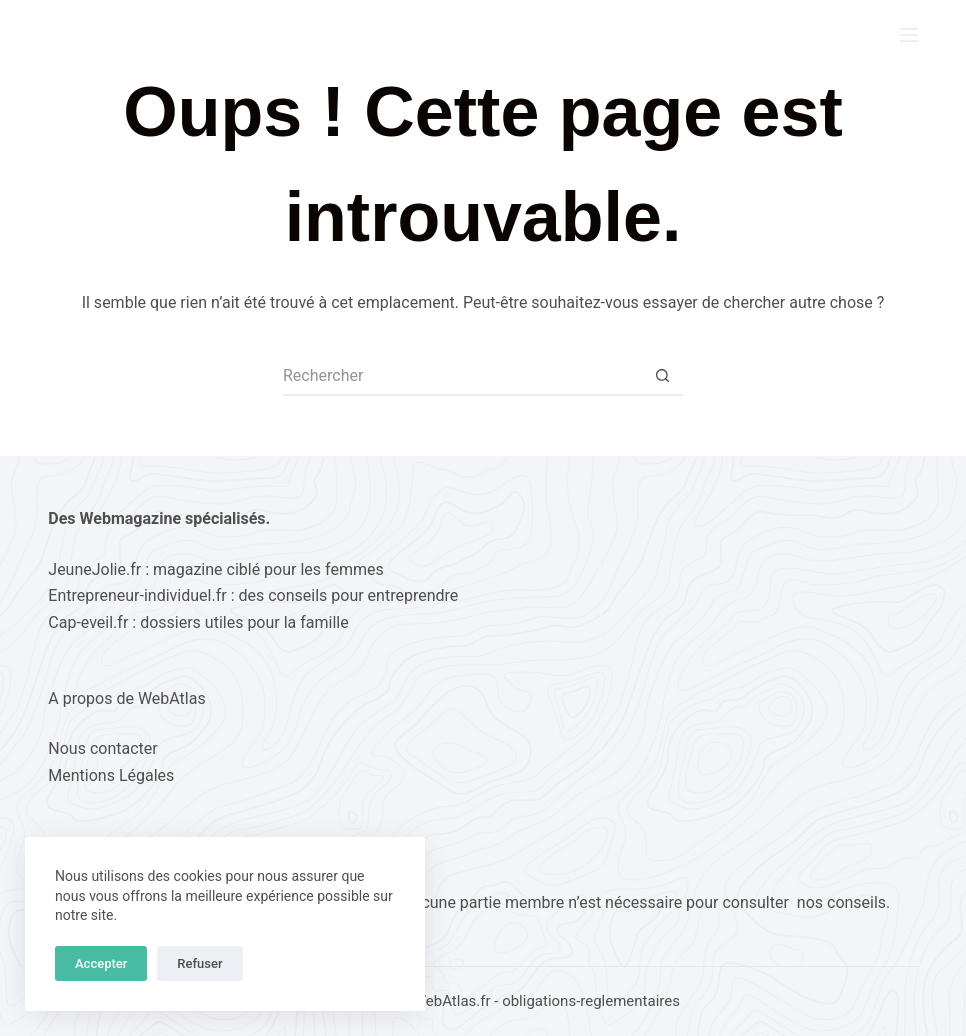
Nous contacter (102, 748)
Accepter (101, 963)
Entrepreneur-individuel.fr (137, 595)
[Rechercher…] (463, 376)
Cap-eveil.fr (88, 622)
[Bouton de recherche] (663, 376)
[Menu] (909, 35)
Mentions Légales (111, 775)
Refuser (199, 963)
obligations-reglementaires (591, 1001)
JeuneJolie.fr (94, 569)
